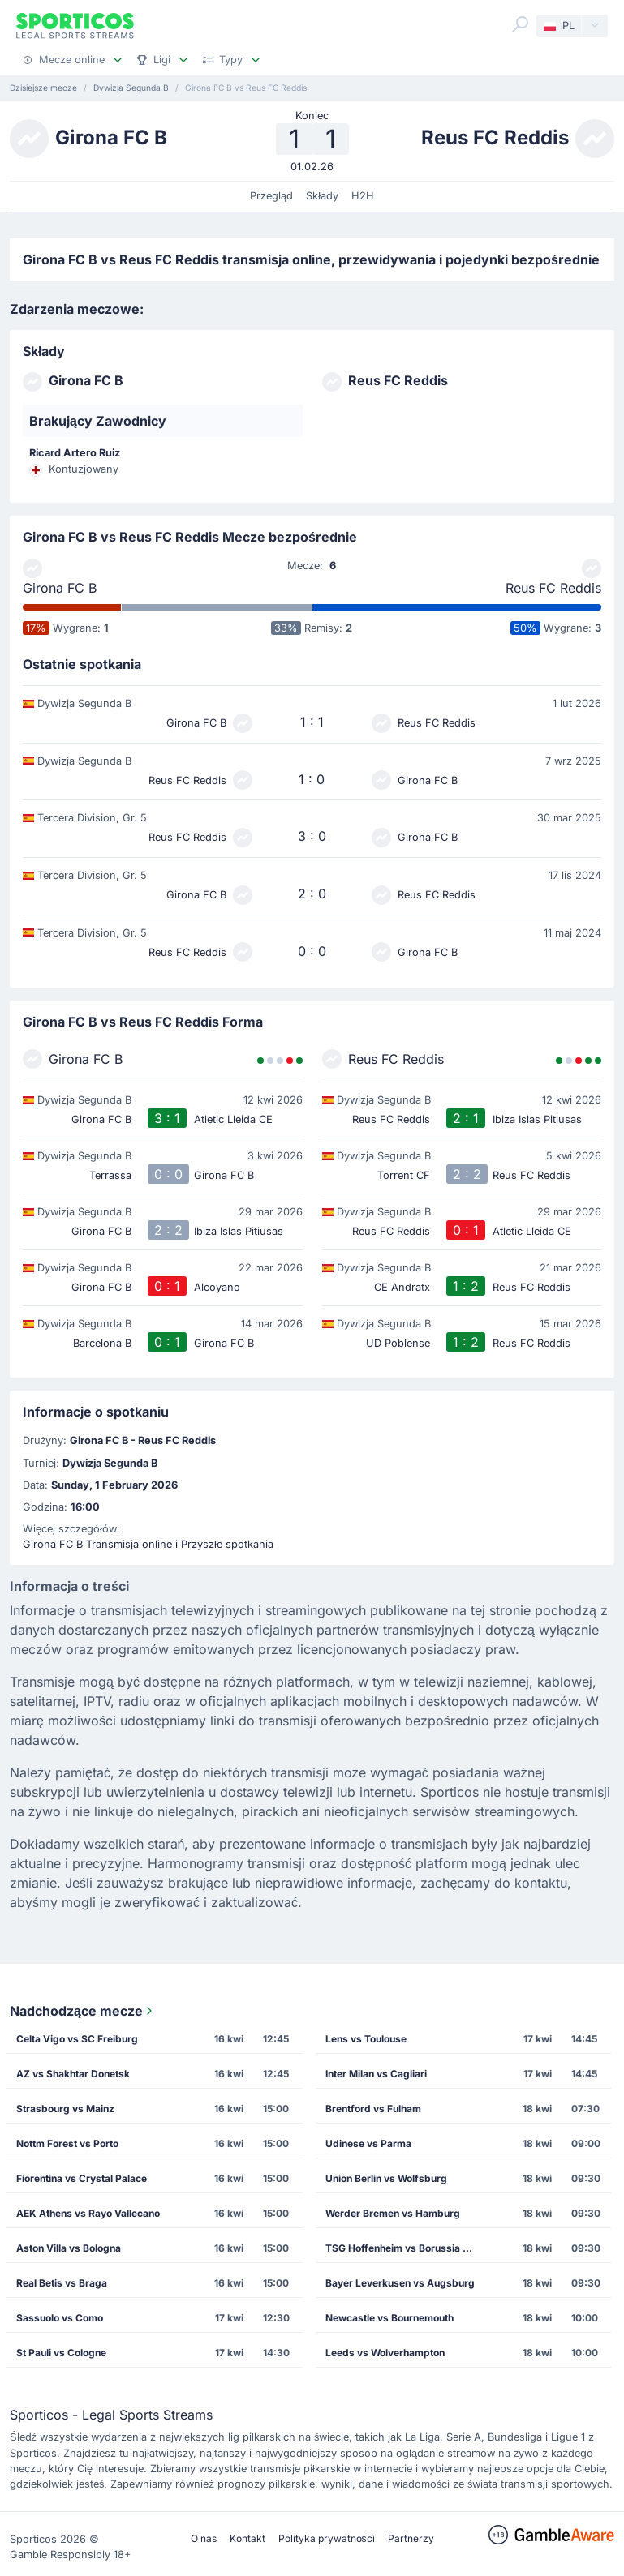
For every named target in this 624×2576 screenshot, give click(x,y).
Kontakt (247, 2538)
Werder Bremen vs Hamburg (392, 2213)
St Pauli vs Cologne (61, 2353)
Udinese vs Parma (368, 2143)
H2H (362, 196)
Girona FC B (60, 588)
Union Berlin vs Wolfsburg (386, 2178)
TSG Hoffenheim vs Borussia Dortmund (406, 2248)
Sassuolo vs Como (59, 2318)
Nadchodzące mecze (83, 2011)
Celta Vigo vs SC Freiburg (77, 2039)
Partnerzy (411, 2538)
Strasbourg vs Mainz (65, 2108)
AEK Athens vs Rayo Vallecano (88, 2213)
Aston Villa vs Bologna (68, 2248)
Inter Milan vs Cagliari (376, 2074)
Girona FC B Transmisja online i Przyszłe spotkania (148, 1544)
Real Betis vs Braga (61, 2283)
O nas (204, 2538)
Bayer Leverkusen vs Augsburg (400, 2283)
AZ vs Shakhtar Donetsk (73, 2074)
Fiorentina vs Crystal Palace (81, 2178)
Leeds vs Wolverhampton (385, 2353)
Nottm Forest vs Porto (67, 2143)
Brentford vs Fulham (373, 2108)
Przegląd (271, 196)
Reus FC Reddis (553, 588)
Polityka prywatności (326, 2538)
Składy (322, 196)
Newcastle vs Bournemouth (389, 2318)
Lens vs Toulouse (366, 2039)
